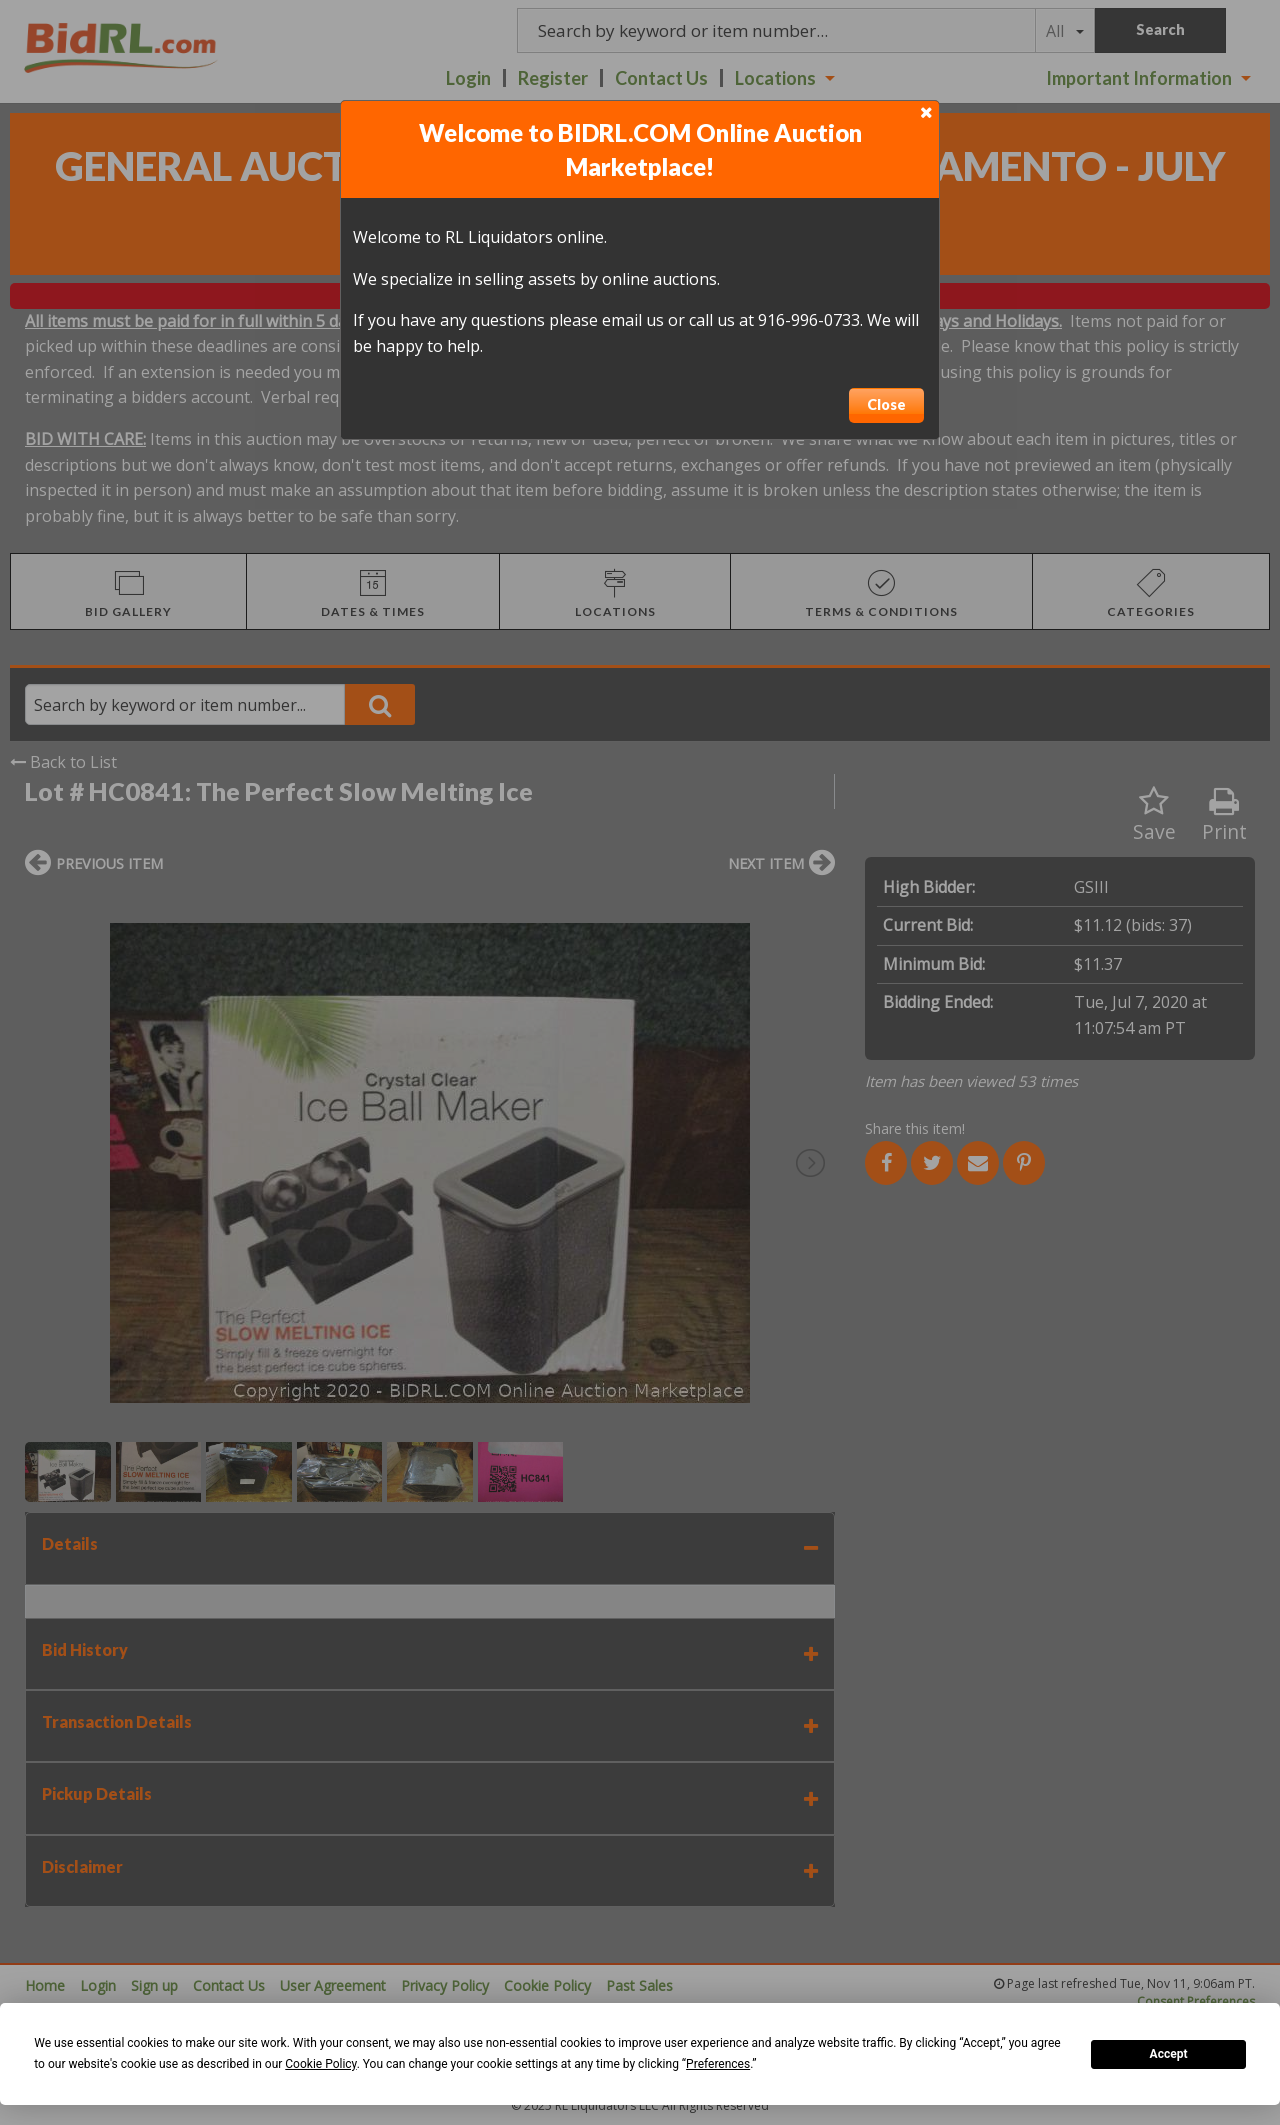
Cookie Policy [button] (320, 2064)
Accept (1169, 2054)
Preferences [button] (718, 2064)
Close (886, 404)
